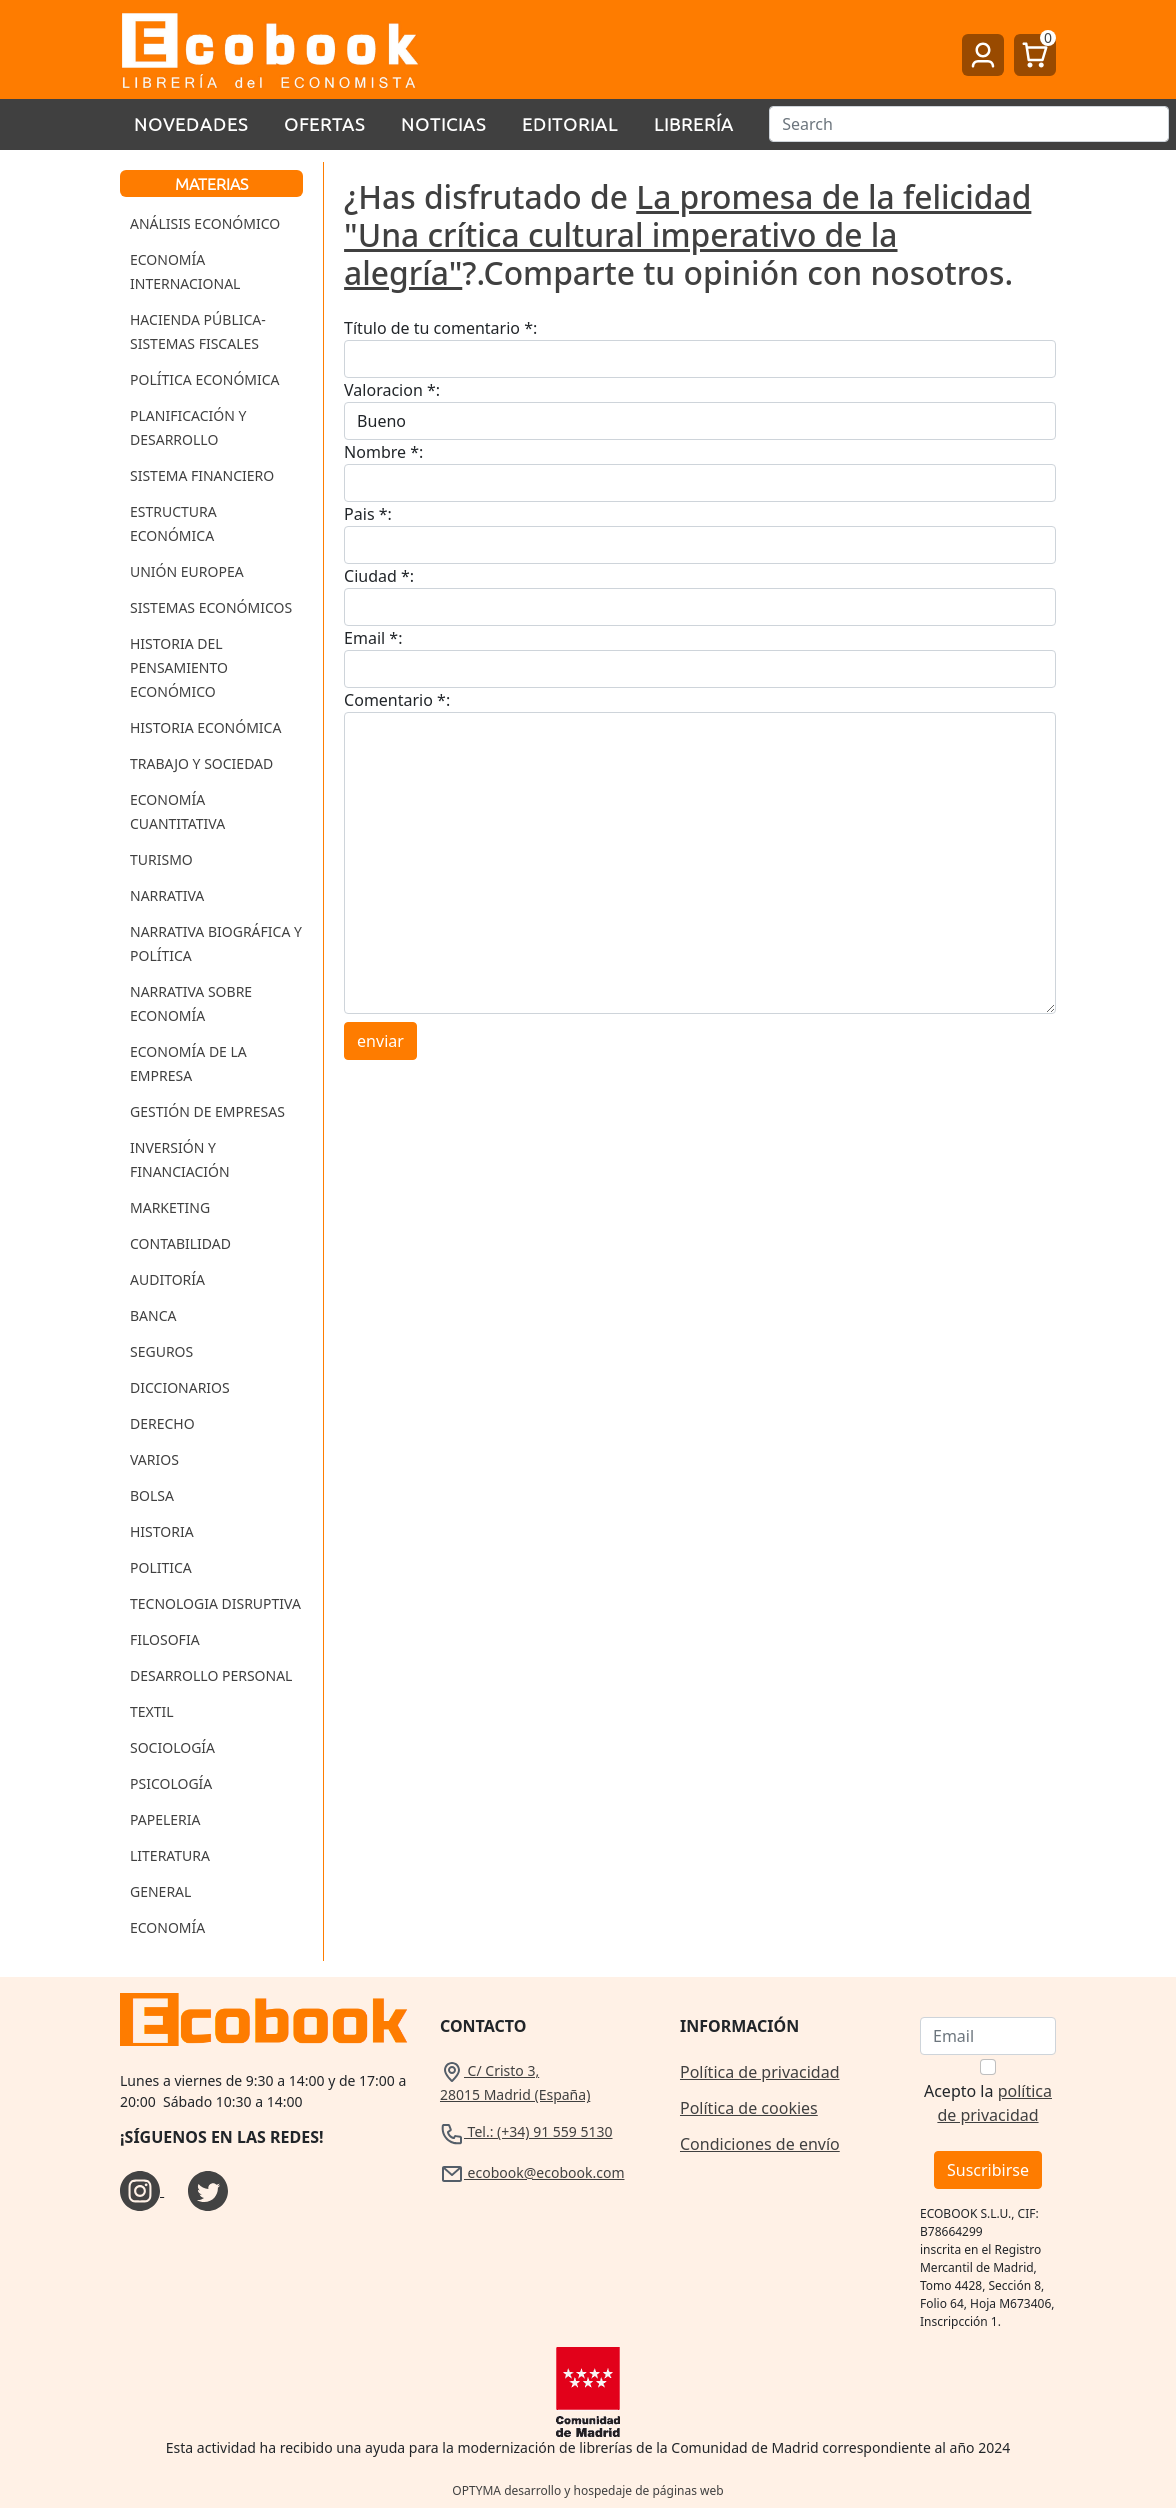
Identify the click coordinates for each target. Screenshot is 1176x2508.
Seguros (161, 1351)
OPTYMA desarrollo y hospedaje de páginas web (587, 2490)
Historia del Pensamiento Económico (179, 667)
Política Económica (205, 379)
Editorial (570, 123)
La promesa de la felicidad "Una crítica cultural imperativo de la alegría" (687, 234)
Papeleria (165, 1819)
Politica (161, 1567)
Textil (152, 1711)
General (160, 1891)
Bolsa (152, 1495)
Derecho (162, 1423)
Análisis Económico (205, 223)
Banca (153, 1315)
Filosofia (165, 1639)
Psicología (171, 1783)
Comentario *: (397, 700)
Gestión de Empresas (207, 1111)
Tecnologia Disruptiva (215, 1603)
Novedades (191, 123)
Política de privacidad (760, 2072)
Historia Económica (205, 727)
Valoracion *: (392, 390)
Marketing (170, 1207)
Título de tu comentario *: (440, 328)
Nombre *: (383, 452)
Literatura (170, 1855)
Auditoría (167, 1279)
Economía (167, 1927)
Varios (154, 1459)
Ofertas (324, 123)
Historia (162, 1531)
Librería (694, 123)
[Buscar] (969, 124)
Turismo (161, 859)
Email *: (373, 638)
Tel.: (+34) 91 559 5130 (526, 2131)
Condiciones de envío (760, 2144)
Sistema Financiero (202, 475)
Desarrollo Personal (211, 1675)
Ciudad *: (379, 576)
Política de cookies (749, 2108)
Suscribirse (988, 2170)
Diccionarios (180, 1387)
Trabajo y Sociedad (201, 763)
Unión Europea (187, 571)
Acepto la (988, 2103)
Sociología (172, 1747)
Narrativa (167, 895)
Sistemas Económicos (211, 607)
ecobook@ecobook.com (532, 2172)
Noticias (443, 123)
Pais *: (368, 514)
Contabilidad (180, 1243)
